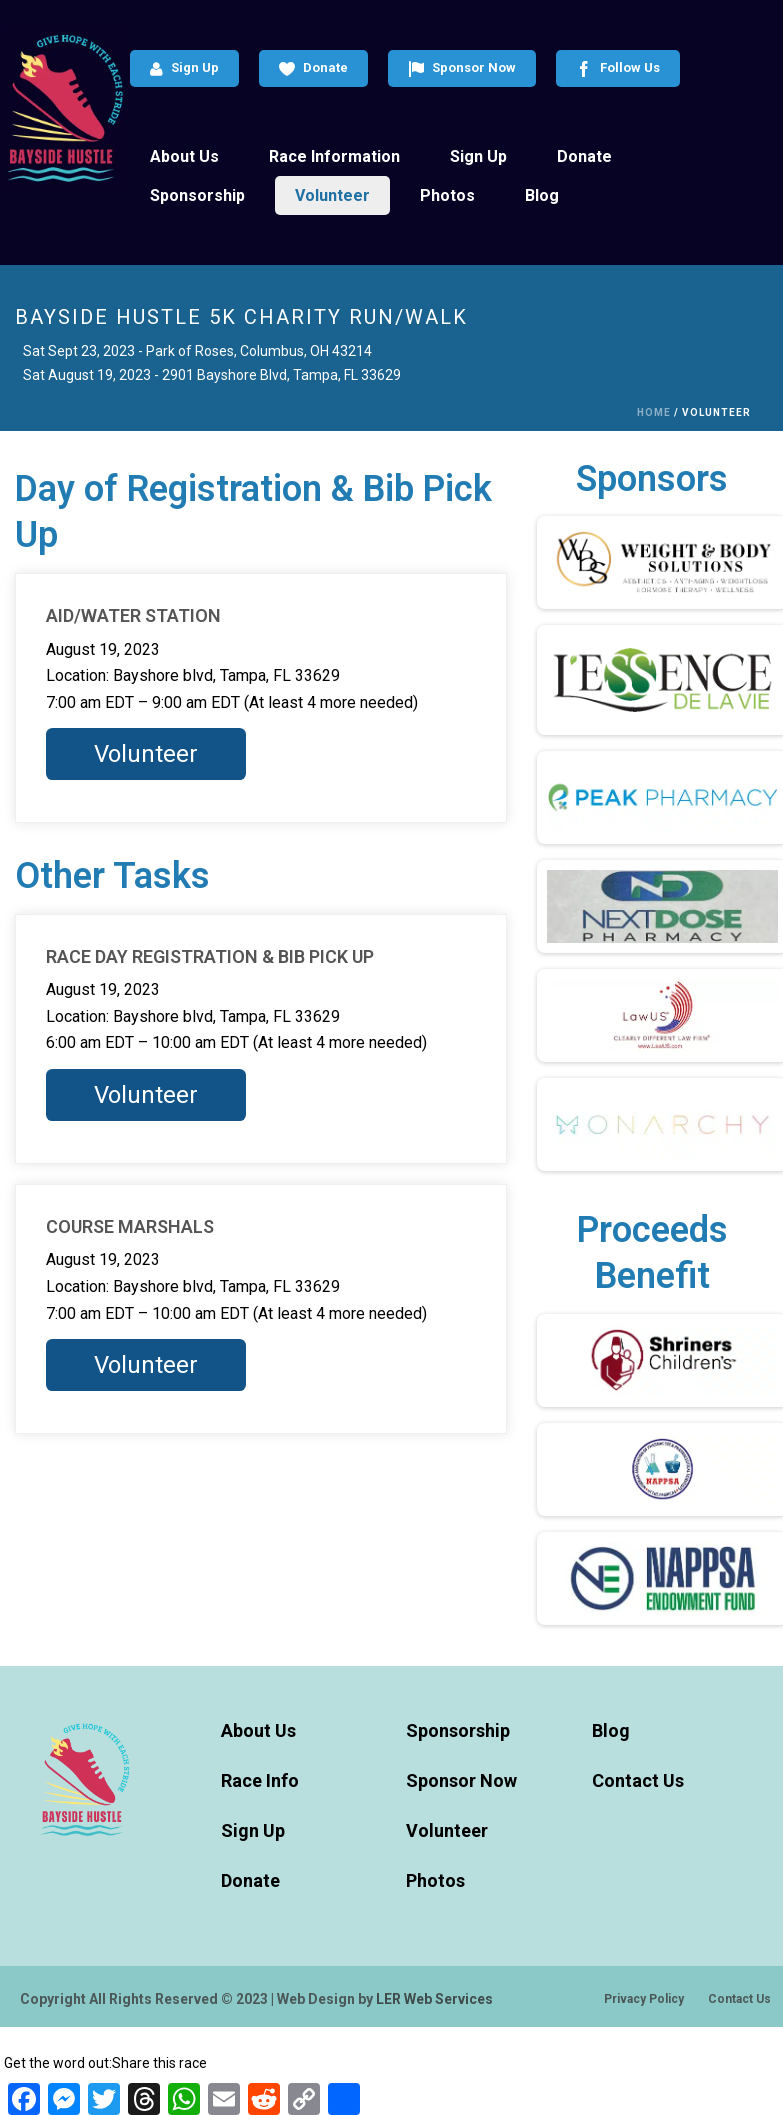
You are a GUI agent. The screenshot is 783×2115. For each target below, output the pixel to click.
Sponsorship (197, 195)
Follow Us (618, 68)
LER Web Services (434, 1999)
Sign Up (184, 68)
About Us (184, 156)
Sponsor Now (462, 68)
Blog (542, 195)
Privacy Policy (644, 1999)
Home (654, 412)
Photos (447, 195)
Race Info (260, 1780)
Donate (313, 68)
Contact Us (638, 1780)
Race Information (334, 156)
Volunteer (332, 195)
